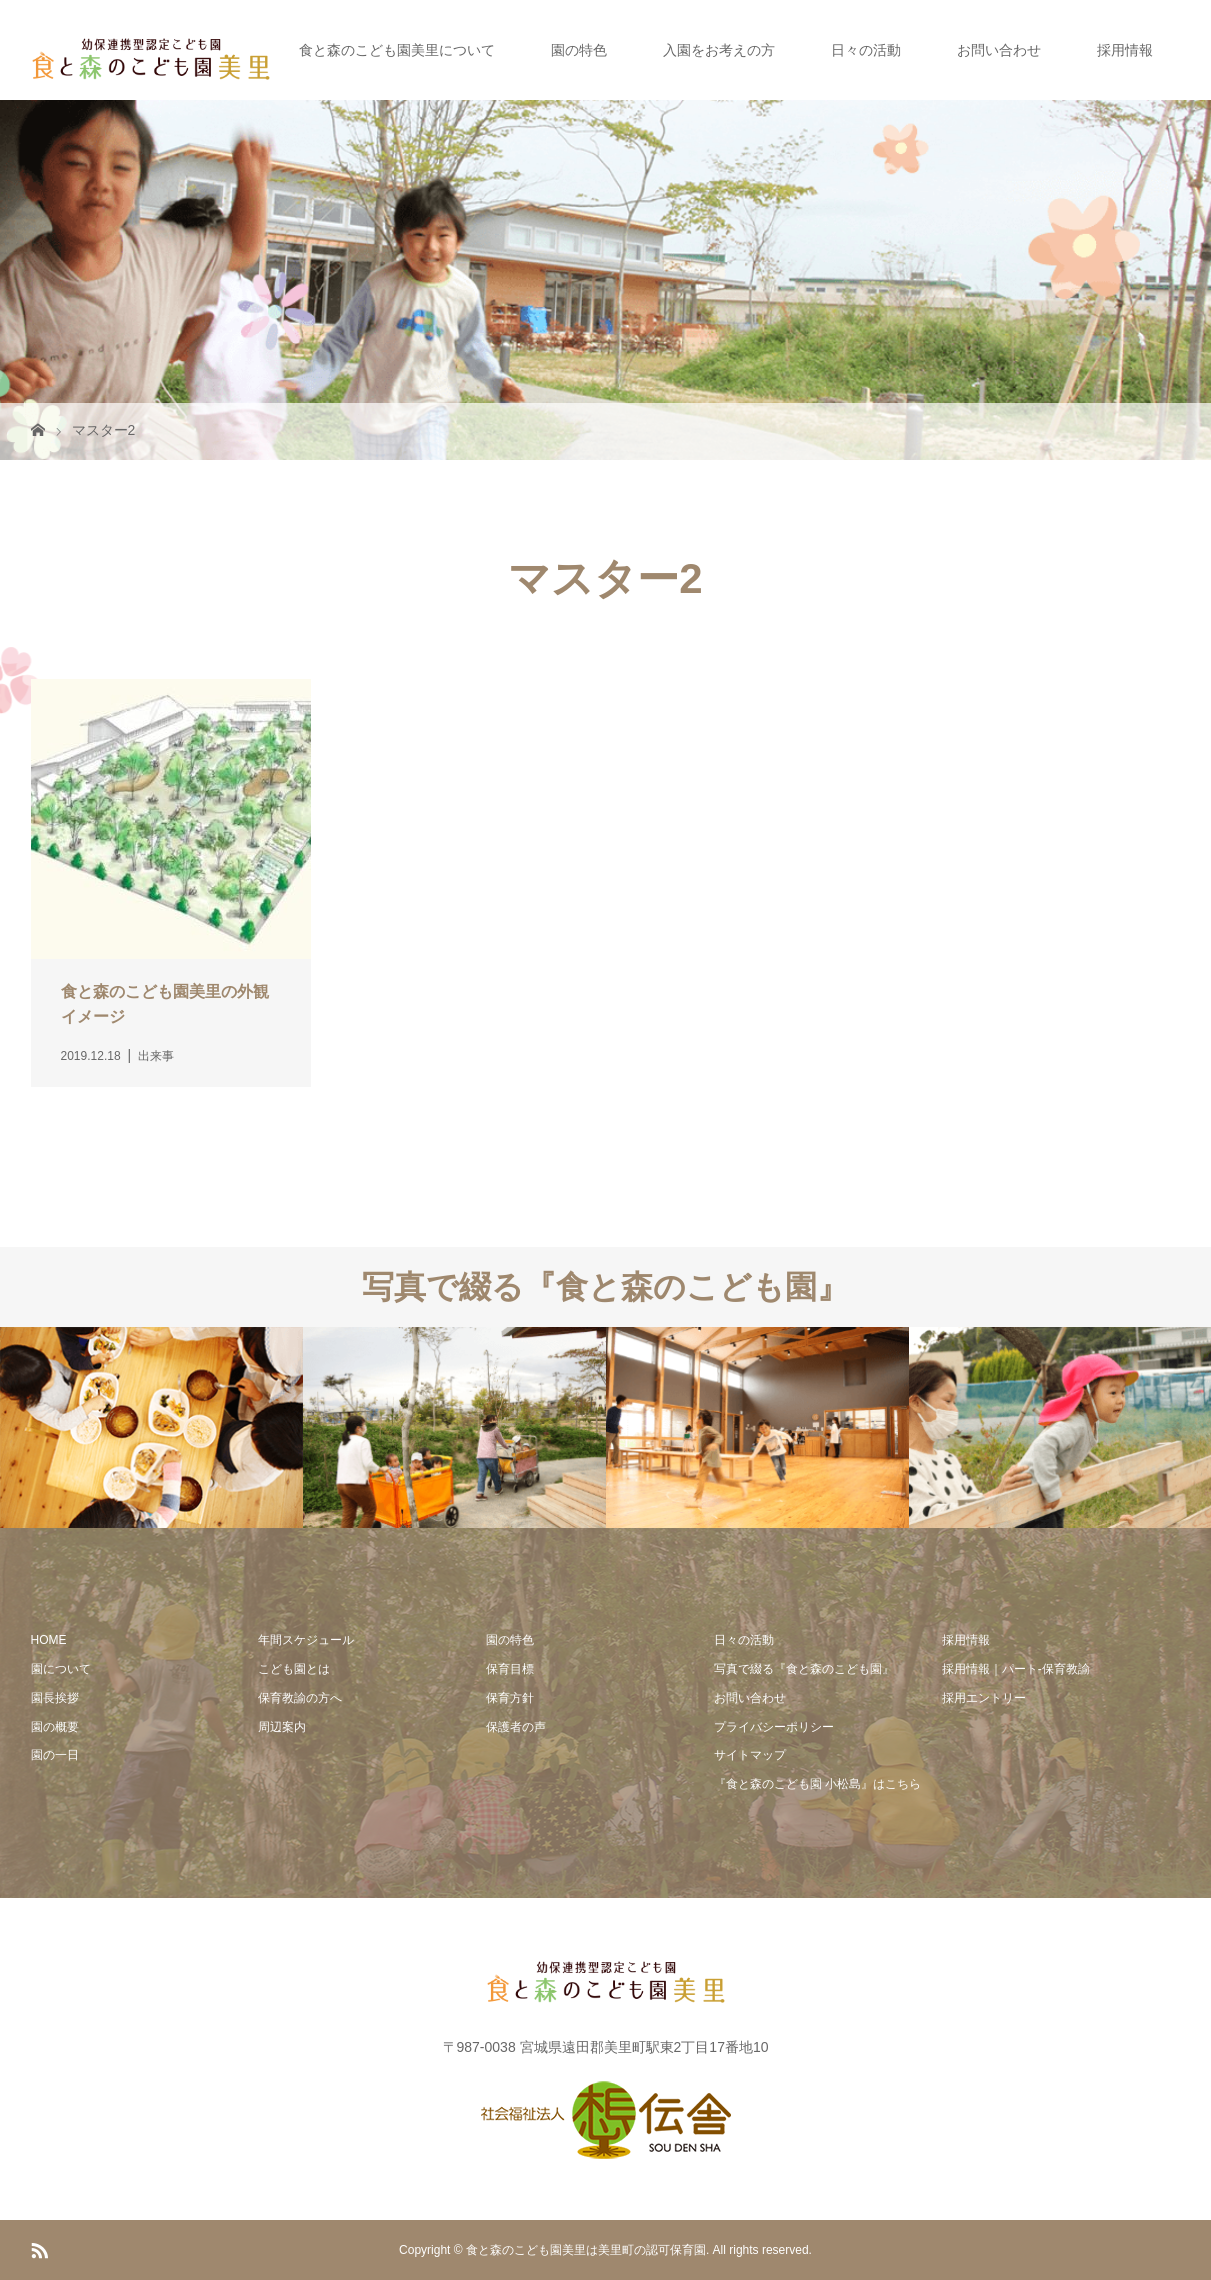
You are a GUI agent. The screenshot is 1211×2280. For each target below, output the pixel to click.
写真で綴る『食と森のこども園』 (804, 1669)
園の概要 (55, 1727)
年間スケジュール (306, 1640)
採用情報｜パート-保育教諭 (1016, 1669)
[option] (151, 1428)
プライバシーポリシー (774, 1727)
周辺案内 (282, 1727)
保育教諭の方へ (300, 1698)
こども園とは (294, 1669)
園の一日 (55, 1755)
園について (61, 1669)
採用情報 (1125, 50)
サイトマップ (750, 1755)
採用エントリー (984, 1698)
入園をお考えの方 (719, 50)
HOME (49, 1640)
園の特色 (579, 50)
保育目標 (510, 1669)
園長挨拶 (55, 1698)
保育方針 (510, 1698)
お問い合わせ (999, 50)
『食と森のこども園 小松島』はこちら (817, 1784)
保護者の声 (516, 1727)
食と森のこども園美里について (397, 50)
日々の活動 (866, 50)
